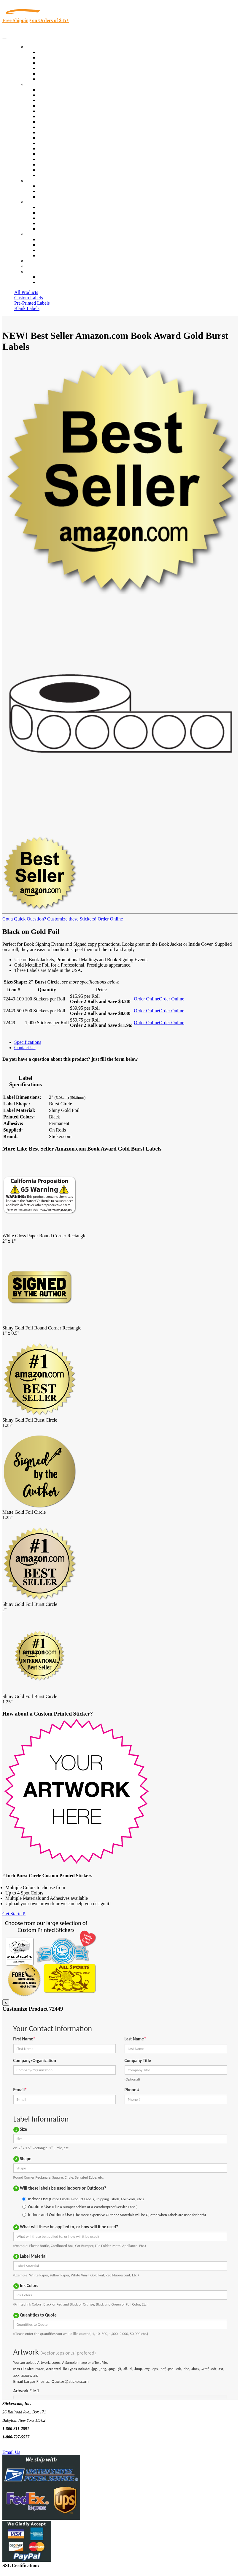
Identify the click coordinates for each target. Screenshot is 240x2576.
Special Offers (51, 78)
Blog (42, 212)
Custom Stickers (41, 180)
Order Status (50, 244)
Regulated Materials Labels (64, 164)
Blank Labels (26, 308)
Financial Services (55, 137)
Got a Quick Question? (24, 918)
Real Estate (48, 153)
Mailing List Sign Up (58, 250)
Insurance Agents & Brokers (65, 100)
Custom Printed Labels (60, 57)
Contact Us (36, 234)
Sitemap (45, 255)
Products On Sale (54, 62)
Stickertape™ (51, 148)
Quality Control (53, 94)
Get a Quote (49, 191)
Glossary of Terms (55, 223)
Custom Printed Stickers (61, 132)
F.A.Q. (44, 228)
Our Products (38, 46)
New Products (51, 68)
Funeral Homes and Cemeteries (68, 169)
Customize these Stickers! (71, 918)
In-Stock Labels (53, 52)
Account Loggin (53, 276)
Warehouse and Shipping (61, 127)
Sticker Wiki (50, 218)
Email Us (11, 2452)
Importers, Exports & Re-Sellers (68, 111)
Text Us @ (23, 2445)
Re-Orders (36, 260)
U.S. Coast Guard (54, 159)
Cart (30, 271)
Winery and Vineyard (58, 105)
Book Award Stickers (58, 175)
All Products (26, 292)
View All (46, 89)
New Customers (53, 282)
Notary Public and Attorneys (65, 116)
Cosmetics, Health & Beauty (65, 121)
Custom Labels (28, 297)
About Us (35, 201)
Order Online (109, 918)
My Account (38, 266)
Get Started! (14, 1913)
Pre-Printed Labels (32, 303)
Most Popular (51, 73)
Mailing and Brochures (60, 143)
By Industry (37, 84)
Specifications (27, 1042)
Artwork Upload (53, 196)
